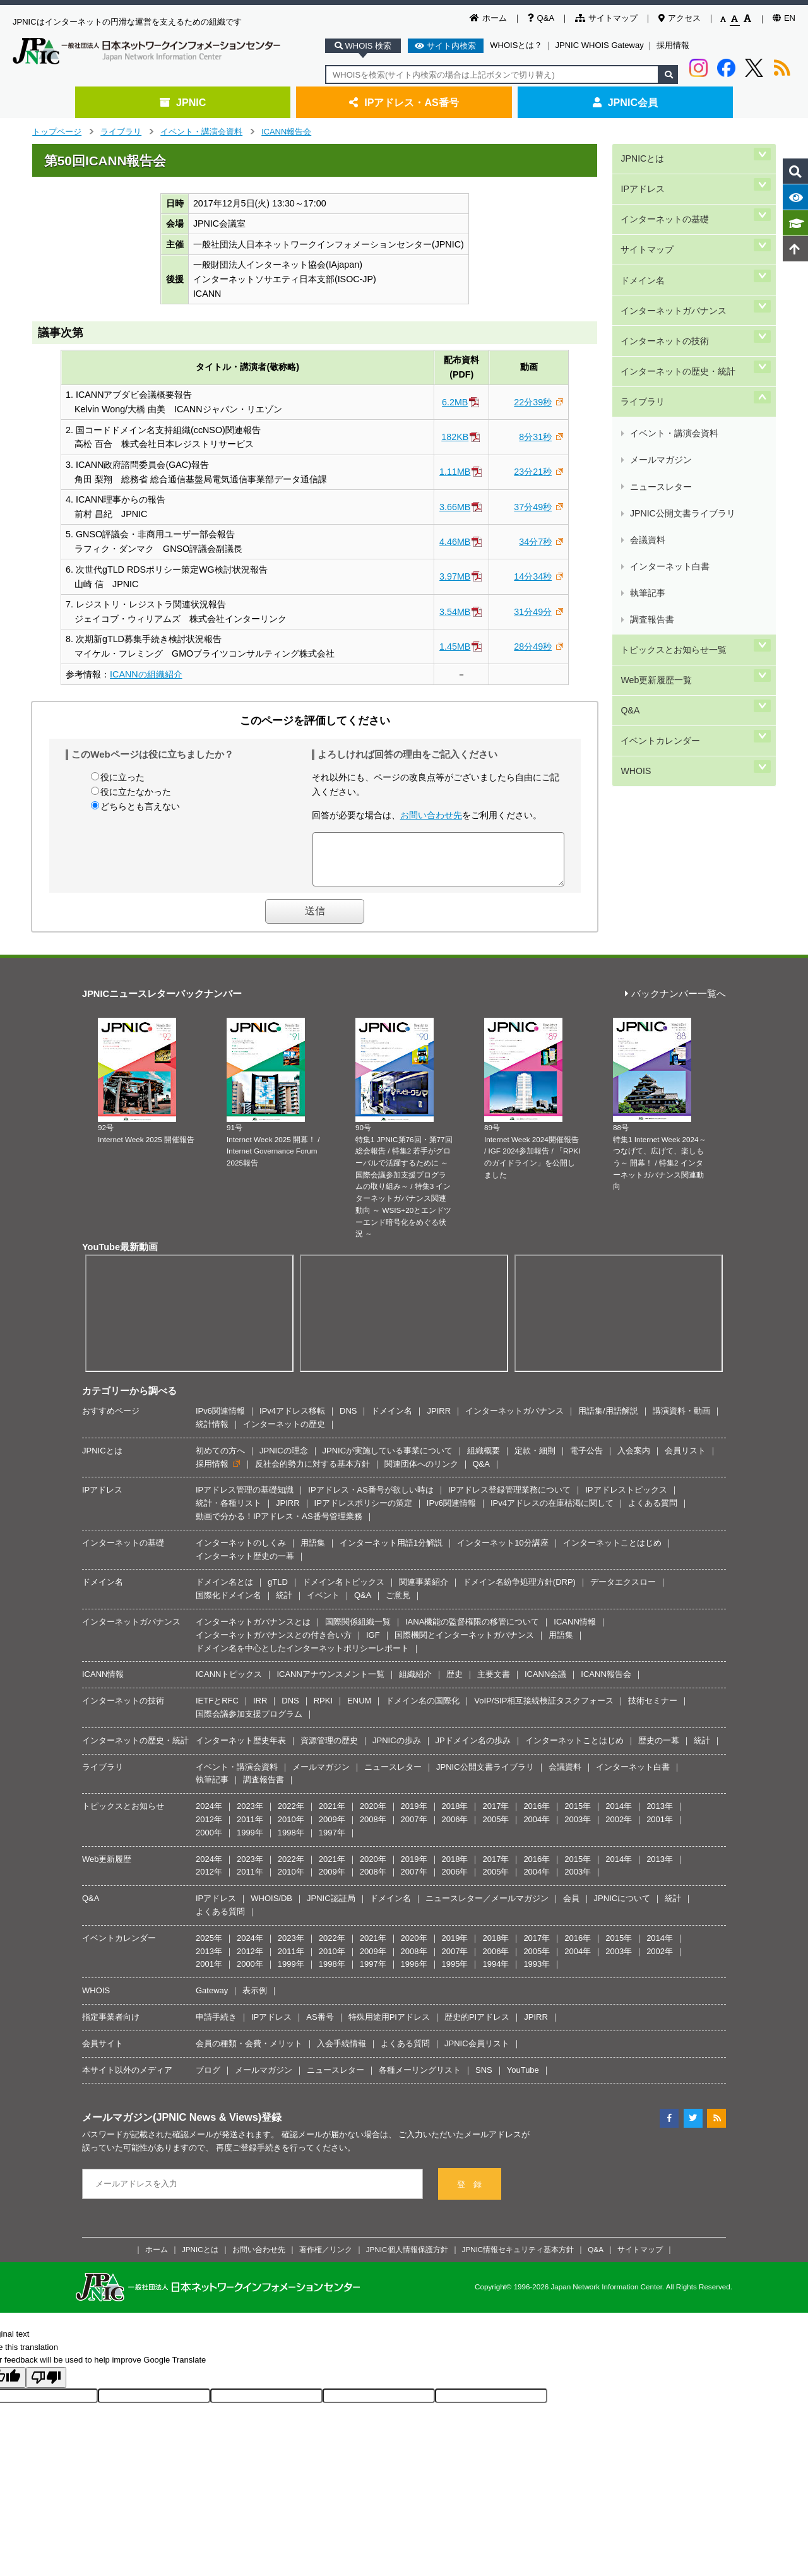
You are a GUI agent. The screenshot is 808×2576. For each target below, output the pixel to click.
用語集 (312, 1552)
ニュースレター (660, 374)
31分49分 (533, 612)
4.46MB (454, 542)
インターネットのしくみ (241, 1552)
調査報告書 (651, 449)
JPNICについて (622, 1907)
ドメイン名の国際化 (423, 1710)
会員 (571, 1907)
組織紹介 (415, 1683)
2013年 (659, 1815)
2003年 (577, 1829)
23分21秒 (533, 472)
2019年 (414, 1815)
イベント (323, 1604)
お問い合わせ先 (431, 815)
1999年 (250, 1842)
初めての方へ (220, 1460)
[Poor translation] (46, 2386)
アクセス (679, 18)
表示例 (254, 2000)
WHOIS (634, 553)
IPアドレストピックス (626, 1499)
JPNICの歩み (396, 1750)
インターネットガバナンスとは (253, 1631)
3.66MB (454, 507)
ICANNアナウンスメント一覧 (330, 1683)
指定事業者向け (111, 2026)
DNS (348, 1420)
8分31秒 (535, 437)
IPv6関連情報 (220, 1420)
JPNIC (183, 102)
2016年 (536, 1815)
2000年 (209, 1842)
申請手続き (216, 2026)
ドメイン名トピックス (343, 1591)
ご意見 (398, 1604)
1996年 (414, 1973)
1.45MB (454, 646)
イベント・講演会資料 (201, 131)
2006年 (455, 1829)
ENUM (359, 1710)
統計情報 (212, 1433)
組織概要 (483, 1460)
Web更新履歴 (107, 1868)
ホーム (488, 18)
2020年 (373, 1815)
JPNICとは (641, 153)
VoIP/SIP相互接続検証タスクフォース (544, 1710)
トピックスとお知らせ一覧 (673, 469)
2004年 (536, 1829)
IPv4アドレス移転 (292, 1420)
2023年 (250, 1815)
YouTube (523, 2079)
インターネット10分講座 (502, 1552)
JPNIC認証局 (331, 1907)
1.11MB (454, 472)
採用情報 (672, 45)
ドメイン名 (642, 239)
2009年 (332, 1829)
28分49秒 (533, 646)
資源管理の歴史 (329, 1750)
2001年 (659, 1829)
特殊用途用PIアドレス (389, 2026)
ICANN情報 (574, 1631)
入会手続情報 (341, 2053)
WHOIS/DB (271, 1907)
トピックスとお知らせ (123, 1815)
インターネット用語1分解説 (391, 1552)
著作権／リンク (325, 2259)
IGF (373, 1644)
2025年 (209, 1947)
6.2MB (455, 402)
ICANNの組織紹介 (146, 674)
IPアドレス (641, 175)
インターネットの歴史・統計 (677, 302)
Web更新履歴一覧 (655, 490)
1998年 (291, 1842)
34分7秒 (535, 542)
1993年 (536, 1973)
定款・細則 (535, 1460)
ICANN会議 (545, 1683)
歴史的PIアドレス (476, 2026)
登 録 (469, 2193)
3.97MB (454, 576)
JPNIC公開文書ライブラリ (681, 390)
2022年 (291, 1815)
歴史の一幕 (658, 1750)
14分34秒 (533, 576)
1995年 (455, 1973)
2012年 (209, 1829)
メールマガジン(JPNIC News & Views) (171, 2126)
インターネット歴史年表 (241, 1750)
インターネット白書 (669, 419)
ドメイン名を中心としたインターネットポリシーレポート (302, 1657)
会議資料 (647, 404)
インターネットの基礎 (664, 196)
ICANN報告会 (286, 131)
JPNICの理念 (283, 1460)
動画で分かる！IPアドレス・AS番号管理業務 (279, 1525)
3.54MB (454, 612)
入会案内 (633, 1460)
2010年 (291, 1829)
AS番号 (319, 2026)
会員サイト (102, 2053)
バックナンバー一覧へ (675, 1003)
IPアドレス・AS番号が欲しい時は (371, 1499)
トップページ (56, 131)
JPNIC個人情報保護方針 (407, 2259)
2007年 (414, 1829)
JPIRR (439, 1420)
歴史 (454, 1683)
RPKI (323, 1710)
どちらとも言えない (140, 806)
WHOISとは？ (516, 45)
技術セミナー (652, 1710)
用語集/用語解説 (608, 1420)
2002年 (618, 1829)
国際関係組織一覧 (358, 1631)
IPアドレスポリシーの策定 (363, 1512)
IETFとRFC (217, 1710)
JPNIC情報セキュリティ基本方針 (518, 2259)
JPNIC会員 (625, 102)
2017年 (495, 1815)
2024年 (209, 1815)
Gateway (212, 2000)
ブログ (208, 2079)
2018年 (455, 1815)
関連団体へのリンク (421, 1473)
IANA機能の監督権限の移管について (472, 1631)
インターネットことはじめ (612, 1552)
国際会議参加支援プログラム (249, 1723)
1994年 (495, 1973)
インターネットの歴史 (284, 1433)
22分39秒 (533, 402)
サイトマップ (606, 18)
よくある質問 (652, 1512)
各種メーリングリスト (420, 2079)
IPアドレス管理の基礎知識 (245, 1499)
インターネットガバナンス (673, 260)
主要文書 (493, 1683)
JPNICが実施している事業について (388, 1460)
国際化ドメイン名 (228, 1604)
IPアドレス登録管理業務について (509, 1499)
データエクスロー (623, 1591)
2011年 (250, 1829)
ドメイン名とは (224, 1591)
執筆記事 (647, 434)
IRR (260, 1710)
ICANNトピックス (229, 1683)
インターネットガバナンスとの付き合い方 (274, 1644)
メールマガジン (660, 359)
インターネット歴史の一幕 (245, 1565)
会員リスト (685, 1460)
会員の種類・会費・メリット (249, 2053)
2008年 (373, 1829)
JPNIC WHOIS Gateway (600, 45)
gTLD (278, 1591)
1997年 (332, 1842)
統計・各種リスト (228, 1512)
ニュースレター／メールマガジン (487, 1907)
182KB (454, 437)
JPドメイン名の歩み (473, 1750)
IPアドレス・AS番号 (404, 102)
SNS (483, 2079)
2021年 (332, 1815)
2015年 (577, 1815)
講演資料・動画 (681, 1420)
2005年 (495, 1829)
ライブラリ (120, 131)
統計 (284, 1604)
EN (784, 18)
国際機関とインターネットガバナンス (464, 1644)
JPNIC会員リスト (476, 2053)
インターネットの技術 (664, 281)
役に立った (122, 777)
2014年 (618, 1815)
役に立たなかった (135, 792)
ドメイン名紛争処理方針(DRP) (519, 1591)
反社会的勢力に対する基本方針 (312, 1473)
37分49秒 (533, 507)
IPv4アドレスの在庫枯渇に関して (552, 1512)
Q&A (541, 18)
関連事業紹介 (423, 1591)
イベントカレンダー (659, 532)
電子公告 (586, 1460)
